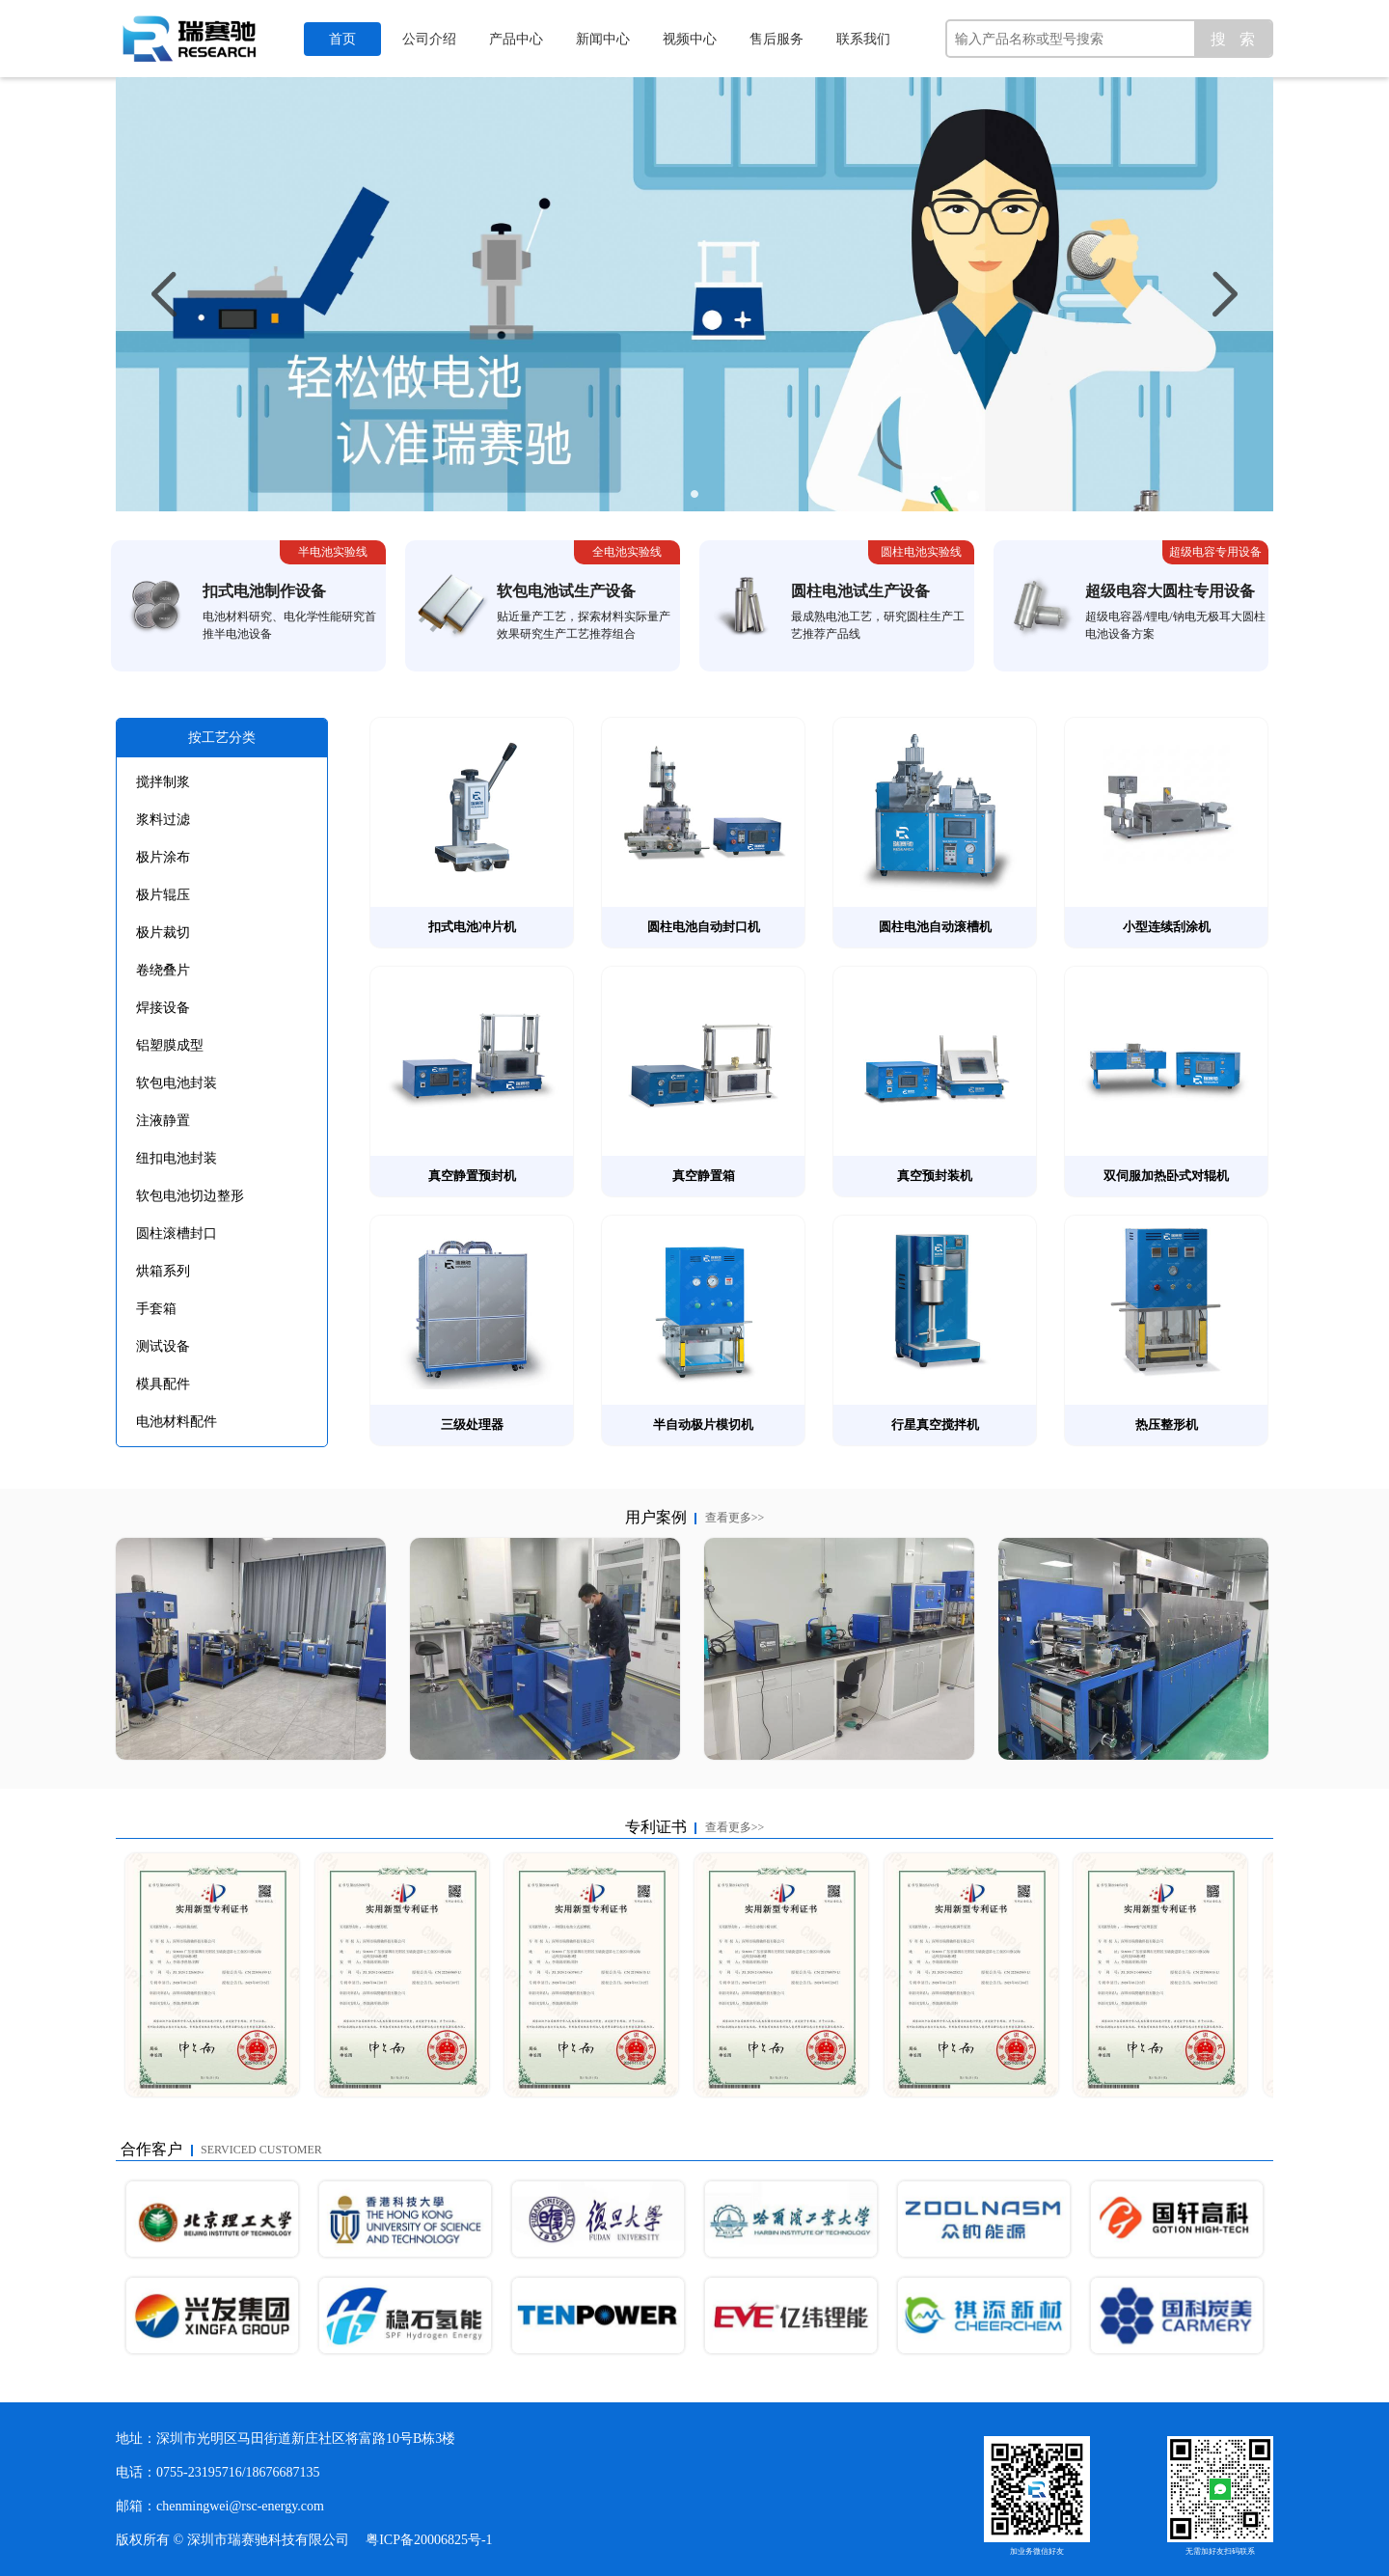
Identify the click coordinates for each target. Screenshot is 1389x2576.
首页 (342, 39)
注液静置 (163, 1120)
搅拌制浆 (163, 782)
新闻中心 (603, 39)
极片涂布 (163, 857)
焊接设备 (163, 1007)
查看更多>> (735, 1517)
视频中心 (690, 39)
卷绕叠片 (163, 970)
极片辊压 (163, 895)
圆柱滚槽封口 (176, 1233)
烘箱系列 (163, 1271)
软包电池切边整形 (190, 1196)
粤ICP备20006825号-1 (429, 2540)
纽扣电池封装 (176, 1158)
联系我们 (863, 39)
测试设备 (163, 1346)
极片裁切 (163, 932)
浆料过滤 (163, 819)
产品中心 (516, 39)
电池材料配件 (176, 1421)
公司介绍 (429, 39)
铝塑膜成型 (170, 1045)
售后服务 (776, 39)
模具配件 (163, 1384)
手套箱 (156, 1309)
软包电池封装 (176, 1083)
